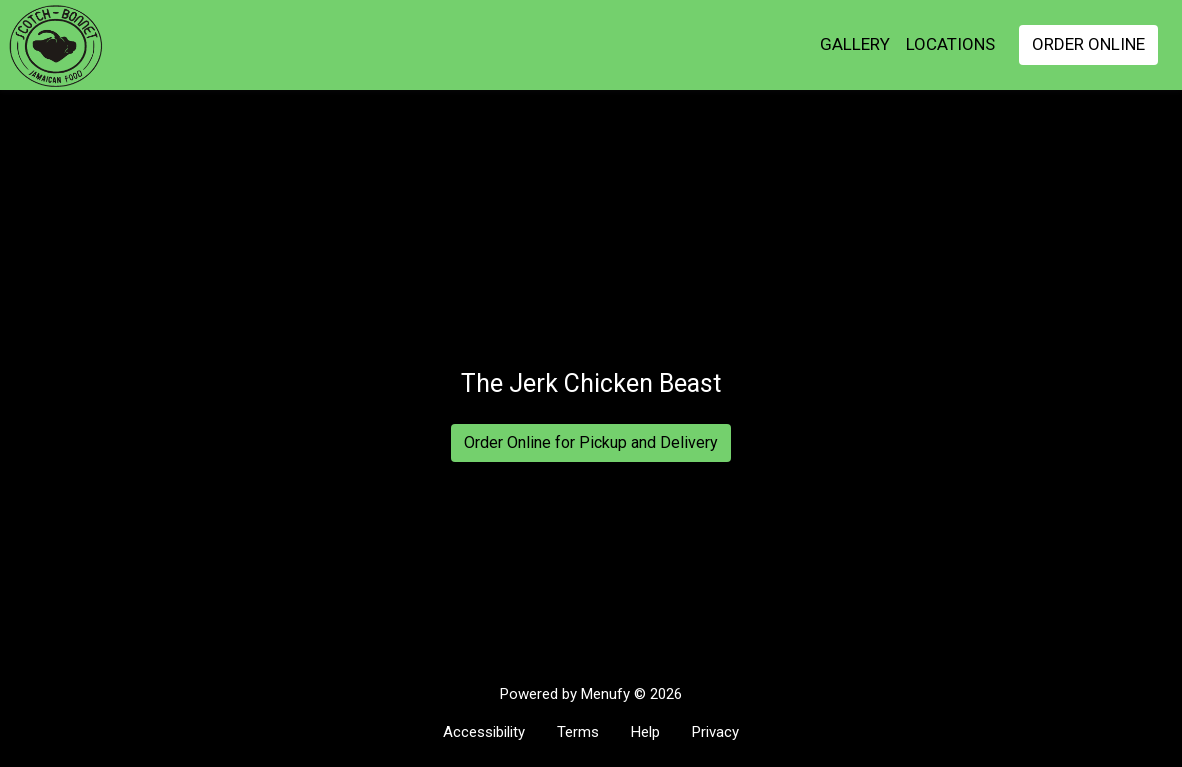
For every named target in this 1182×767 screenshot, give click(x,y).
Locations (950, 44)
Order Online (1088, 44)
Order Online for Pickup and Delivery (591, 442)
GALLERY (855, 44)
